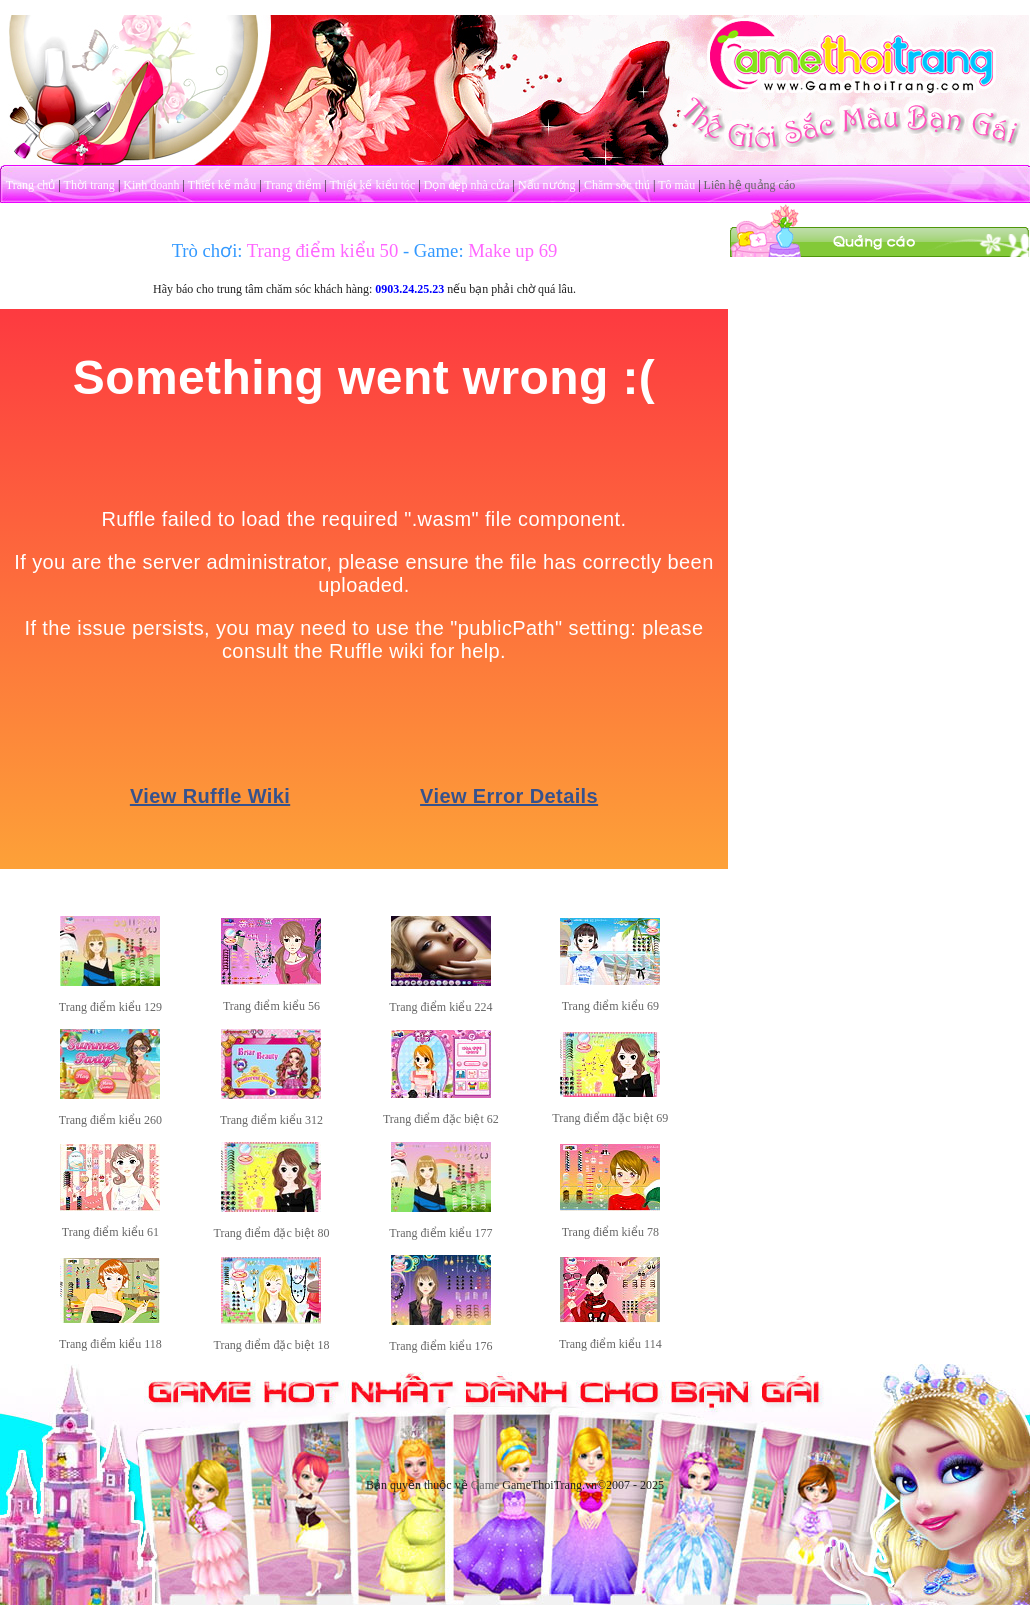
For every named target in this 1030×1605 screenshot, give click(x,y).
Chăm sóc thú (617, 185)
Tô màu (676, 185)
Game (485, 1485)
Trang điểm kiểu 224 (440, 1007)
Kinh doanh (151, 185)
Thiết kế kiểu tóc (372, 185)
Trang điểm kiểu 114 (610, 1344)
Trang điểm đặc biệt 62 (441, 1119)
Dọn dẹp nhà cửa (467, 185)
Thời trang (89, 185)
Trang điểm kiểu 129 (110, 1007)
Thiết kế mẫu (222, 185)
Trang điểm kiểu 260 (110, 1120)
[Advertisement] (880, 383)
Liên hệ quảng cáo (750, 185)
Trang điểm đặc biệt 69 (610, 1118)
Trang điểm (292, 185)
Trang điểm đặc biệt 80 (272, 1233)
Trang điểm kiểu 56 (271, 1006)
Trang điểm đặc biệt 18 (272, 1345)
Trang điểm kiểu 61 (110, 1232)
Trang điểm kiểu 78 (610, 1232)
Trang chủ (31, 185)
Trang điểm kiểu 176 (440, 1346)
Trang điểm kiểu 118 (110, 1344)
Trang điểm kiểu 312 (271, 1120)
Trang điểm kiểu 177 (440, 1233)
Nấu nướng (547, 185)
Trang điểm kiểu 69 (610, 1006)
